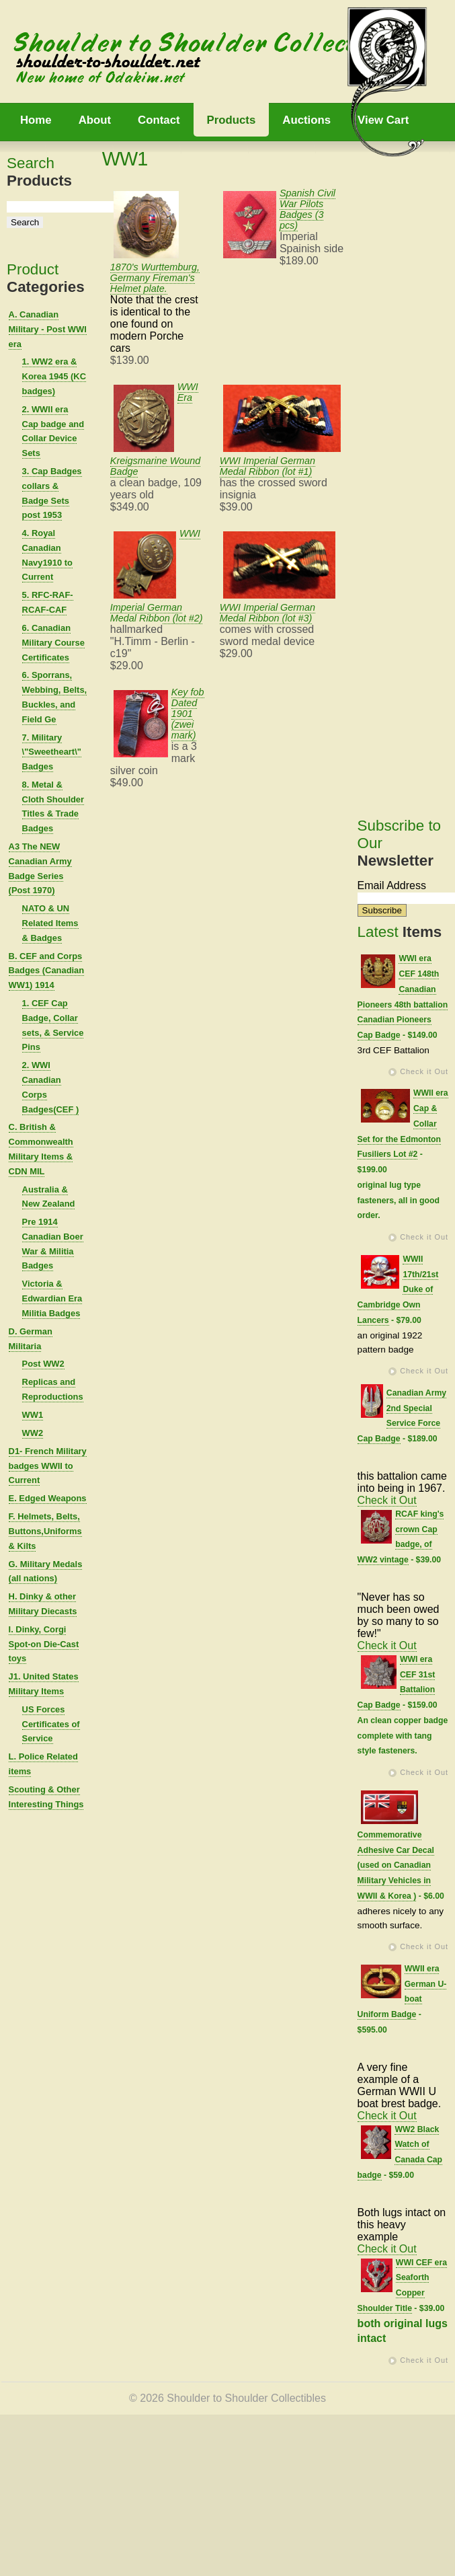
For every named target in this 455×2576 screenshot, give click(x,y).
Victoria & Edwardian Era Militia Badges (52, 1298)
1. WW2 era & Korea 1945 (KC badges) (54, 376)
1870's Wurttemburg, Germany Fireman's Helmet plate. (155, 278)
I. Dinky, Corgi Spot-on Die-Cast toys (44, 1644)
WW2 (33, 1433)
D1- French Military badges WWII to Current (48, 1466)
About (95, 120)
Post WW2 (43, 1364)
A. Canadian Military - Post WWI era (48, 329)
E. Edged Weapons (48, 1498)
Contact (158, 120)
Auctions (306, 120)
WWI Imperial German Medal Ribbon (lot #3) (267, 612)
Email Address (392, 885)
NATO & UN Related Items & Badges (50, 923)
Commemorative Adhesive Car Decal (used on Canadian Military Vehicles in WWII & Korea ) (396, 1865)
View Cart (383, 120)
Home (36, 120)
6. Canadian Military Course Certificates (53, 642)
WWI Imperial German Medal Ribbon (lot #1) (267, 466)
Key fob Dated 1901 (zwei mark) (187, 714)
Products (231, 120)
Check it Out (424, 1071)
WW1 (33, 1415)
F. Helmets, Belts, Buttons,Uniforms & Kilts (45, 1531)
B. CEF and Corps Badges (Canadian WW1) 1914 (47, 971)
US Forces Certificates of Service (51, 1724)
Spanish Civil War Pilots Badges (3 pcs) (307, 209)
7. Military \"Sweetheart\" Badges (51, 752)
